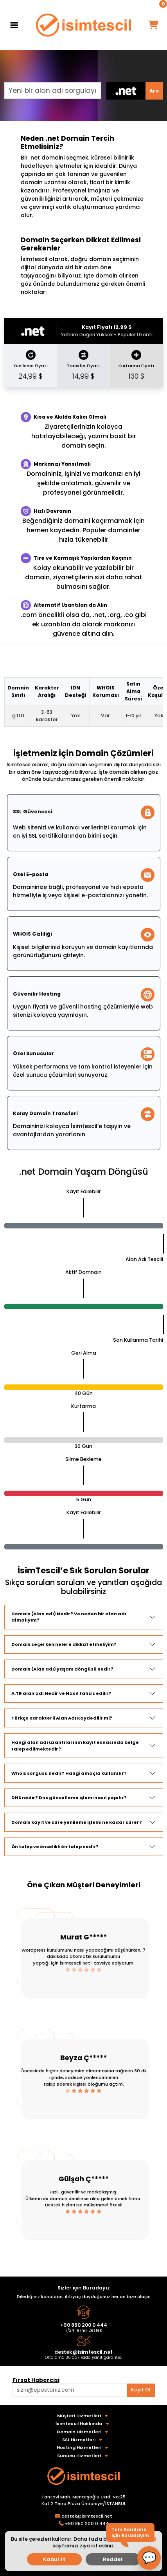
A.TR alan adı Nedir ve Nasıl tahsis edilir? (61, 1693)
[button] (149, 2558)
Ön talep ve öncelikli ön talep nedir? (55, 1846)
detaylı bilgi (140, 2539)
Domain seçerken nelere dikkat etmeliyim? (64, 1644)
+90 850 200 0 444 (83, 2325)
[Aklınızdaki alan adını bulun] (70, 2390)
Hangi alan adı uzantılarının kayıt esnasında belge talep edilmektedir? (75, 1745)
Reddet (113, 2559)
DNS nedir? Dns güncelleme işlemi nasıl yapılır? (69, 1797)
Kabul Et (54, 2559)
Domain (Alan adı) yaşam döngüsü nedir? (62, 1669)
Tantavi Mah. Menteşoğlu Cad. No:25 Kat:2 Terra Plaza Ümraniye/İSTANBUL (83, 2500)
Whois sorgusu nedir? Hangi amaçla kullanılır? (69, 1773)
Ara (154, 90)
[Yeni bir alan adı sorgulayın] (52, 90)
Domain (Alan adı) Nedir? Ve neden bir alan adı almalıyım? (68, 1617)
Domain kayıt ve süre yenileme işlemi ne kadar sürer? (76, 1822)
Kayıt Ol (140, 2389)
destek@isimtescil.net (83, 2352)
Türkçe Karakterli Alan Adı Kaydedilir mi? (61, 1718)
